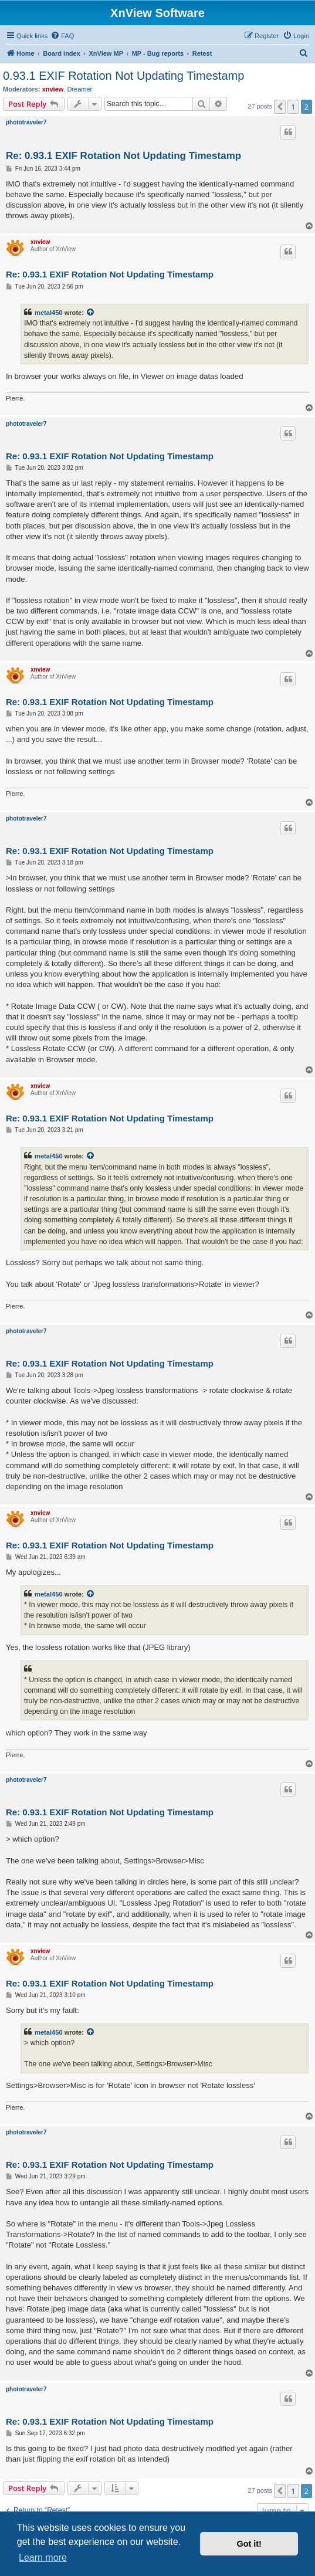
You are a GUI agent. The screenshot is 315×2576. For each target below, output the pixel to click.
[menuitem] (62, 36)
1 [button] (293, 106)
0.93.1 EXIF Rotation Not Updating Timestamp (123, 75)
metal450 (49, 312)
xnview (53, 89)
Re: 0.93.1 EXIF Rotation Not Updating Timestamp (123, 155)
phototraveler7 (26, 122)
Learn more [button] (43, 2558)
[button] (280, 107)
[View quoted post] (91, 312)
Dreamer (79, 89)
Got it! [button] (249, 2543)
